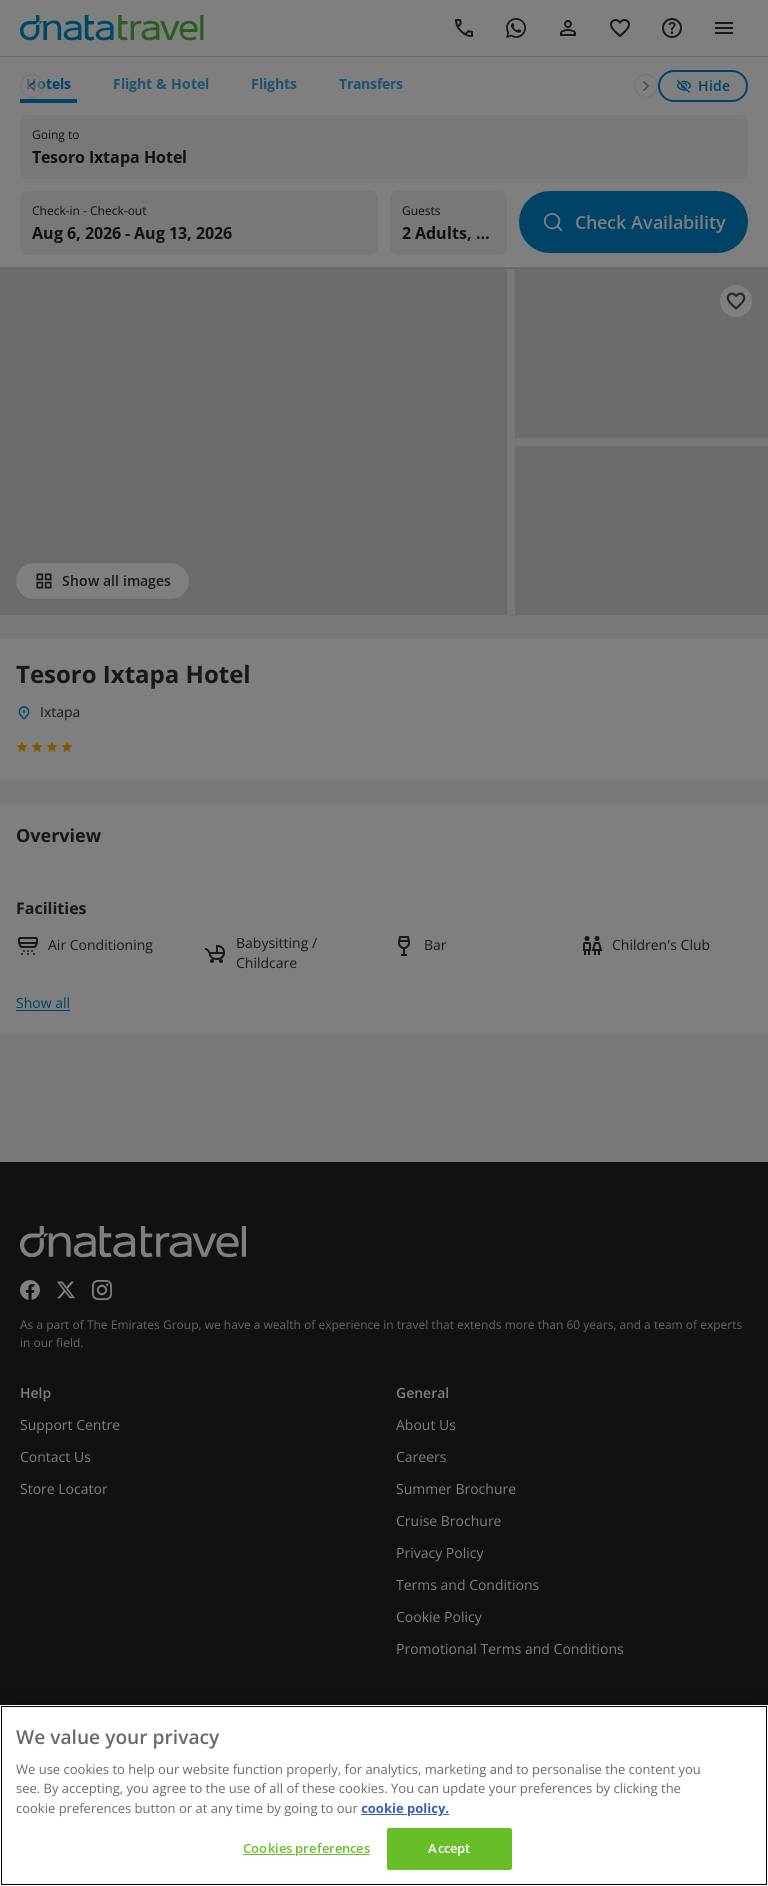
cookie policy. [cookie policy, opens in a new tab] (405, 1808)
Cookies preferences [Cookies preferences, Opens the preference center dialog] (306, 1848)
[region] (384, 1795)
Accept (449, 1848)
